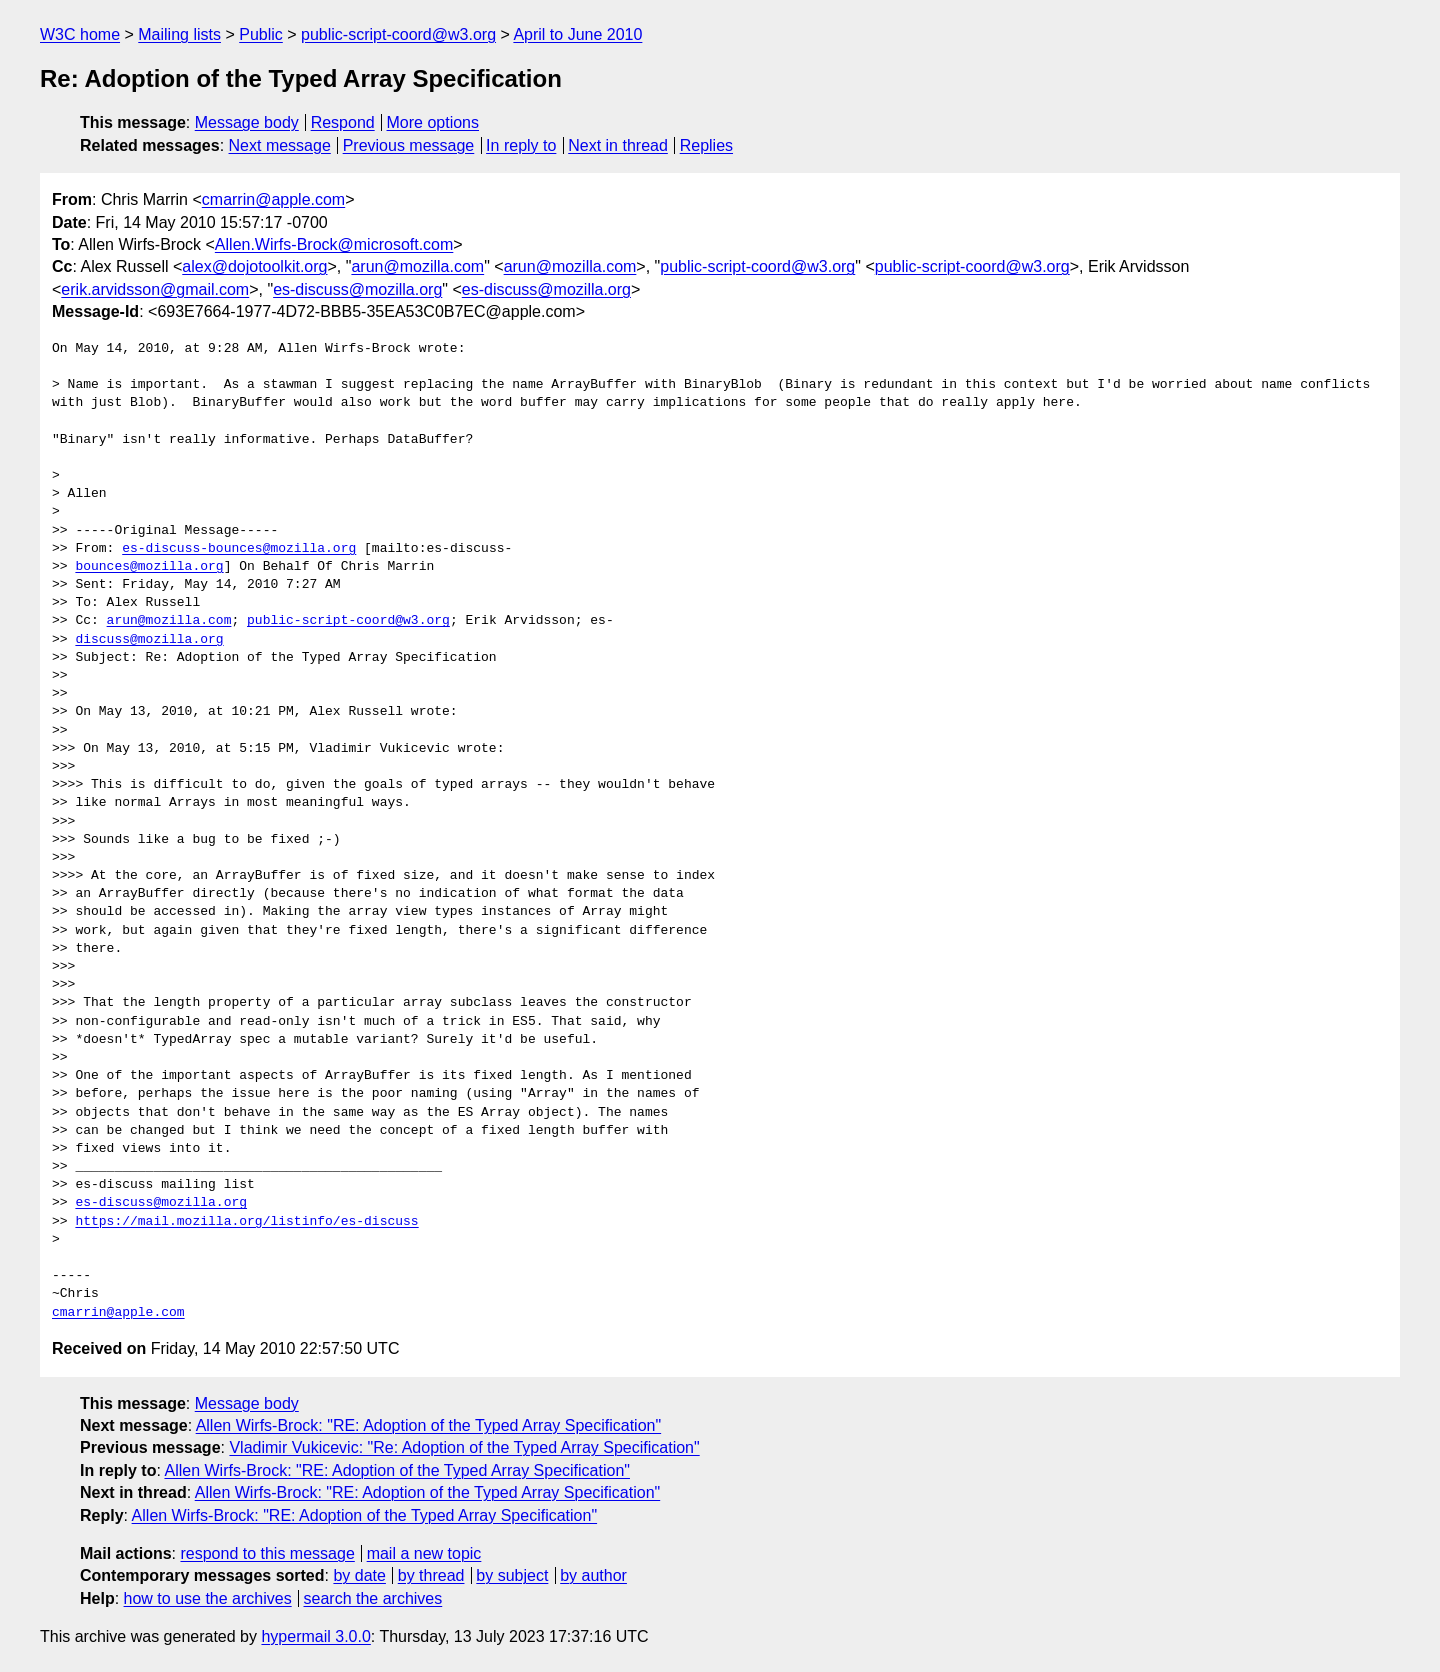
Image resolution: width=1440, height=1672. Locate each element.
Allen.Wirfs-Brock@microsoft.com (334, 244)
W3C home (80, 34)
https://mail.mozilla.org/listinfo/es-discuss (246, 1222)
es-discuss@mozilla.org (357, 289)
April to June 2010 (577, 34)
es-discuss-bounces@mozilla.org (239, 549)
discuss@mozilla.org (149, 640)
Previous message (409, 145)
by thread (431, 1575)
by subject (512, 1575)
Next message (280, 145)
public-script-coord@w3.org (398, 34)
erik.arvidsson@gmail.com (155, 289)
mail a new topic (424, 1553)
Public (261, 34)
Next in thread (618, 145)
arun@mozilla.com (417, 266)
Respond (343, 122)
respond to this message (267, 1553)
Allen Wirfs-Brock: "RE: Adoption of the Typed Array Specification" (429, 1425)
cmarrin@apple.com (273, 199)
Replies (706, 145)
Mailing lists (179, 34)
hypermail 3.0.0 (315, 1636)
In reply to (521, 145)
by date (359, 1575)
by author (593, 1575)
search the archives (373, 1598)
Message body (247, 122)
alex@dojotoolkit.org (254, 266)
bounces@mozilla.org (149, 567)
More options (433, 122)
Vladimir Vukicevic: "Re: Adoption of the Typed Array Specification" (464, 1447)
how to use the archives (208, 1598)
